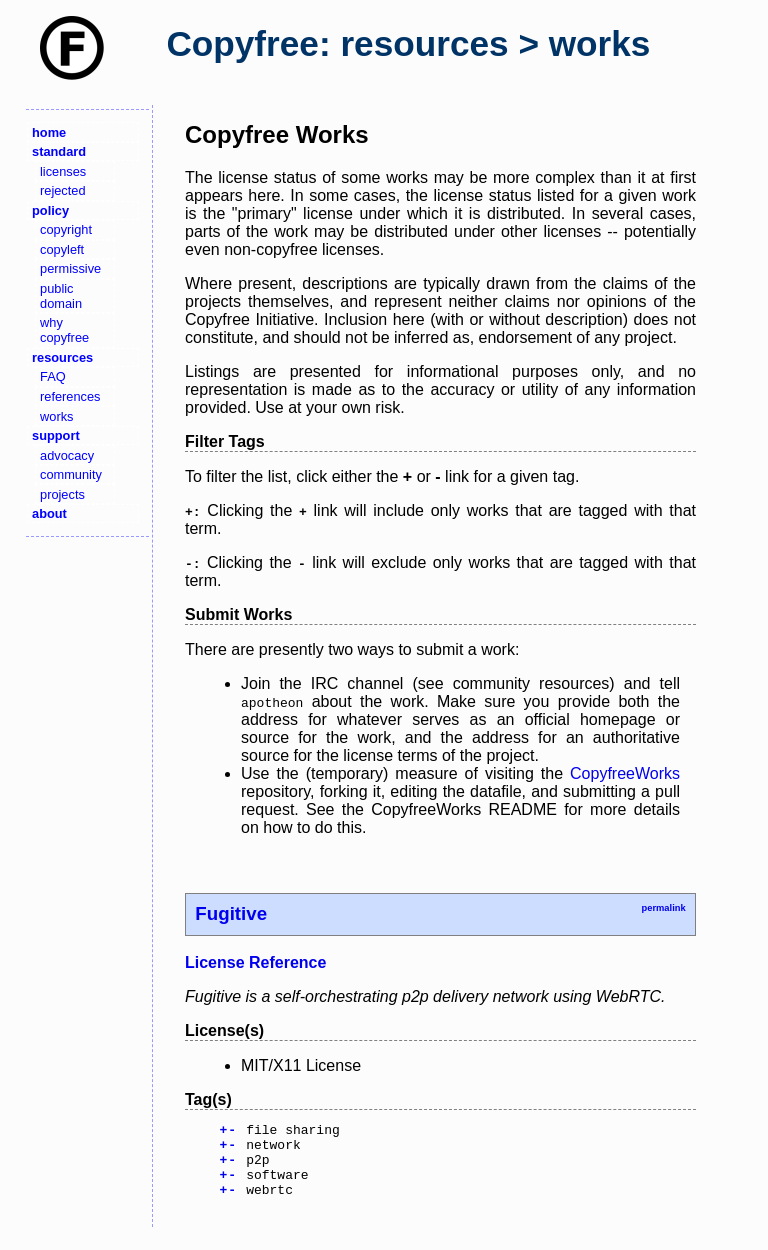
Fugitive (231, 913)
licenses (63, 171)
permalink (663, 908)
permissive (70, 268)
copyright (66, 229)
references (70, 396)
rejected (63, 190)
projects (62, 494)
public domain (61, 296)
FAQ (53, 376)
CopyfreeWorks (625, 773)
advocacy (67, 455)
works (56, 416)
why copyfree (64, 330)
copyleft (62, 249)
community (71, 474)
